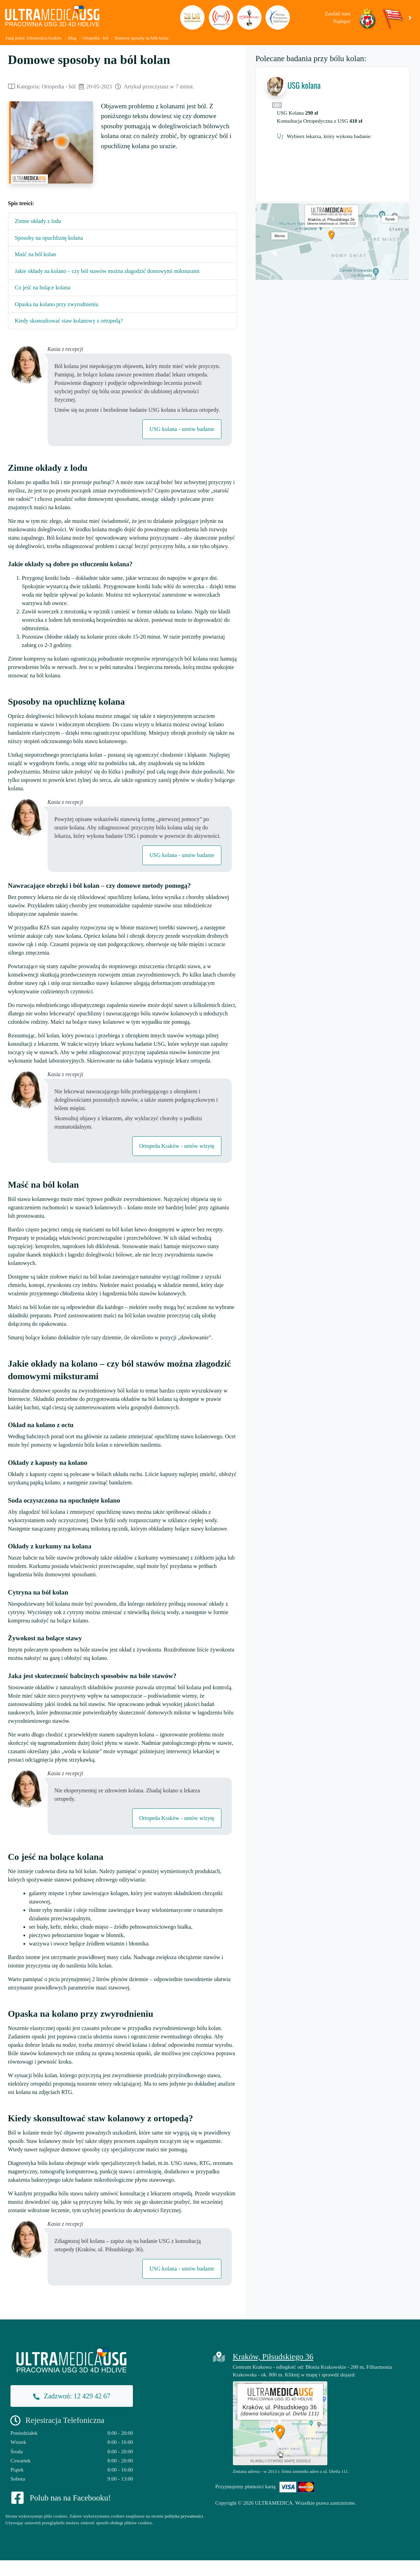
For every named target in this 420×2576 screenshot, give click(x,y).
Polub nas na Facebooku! (70, 2498)
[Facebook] (17, 2497)
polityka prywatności (184, 2516)
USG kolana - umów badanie (181, 429)
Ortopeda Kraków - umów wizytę (176, 1146)
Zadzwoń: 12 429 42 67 (71, 2396)
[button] (411, 17)
